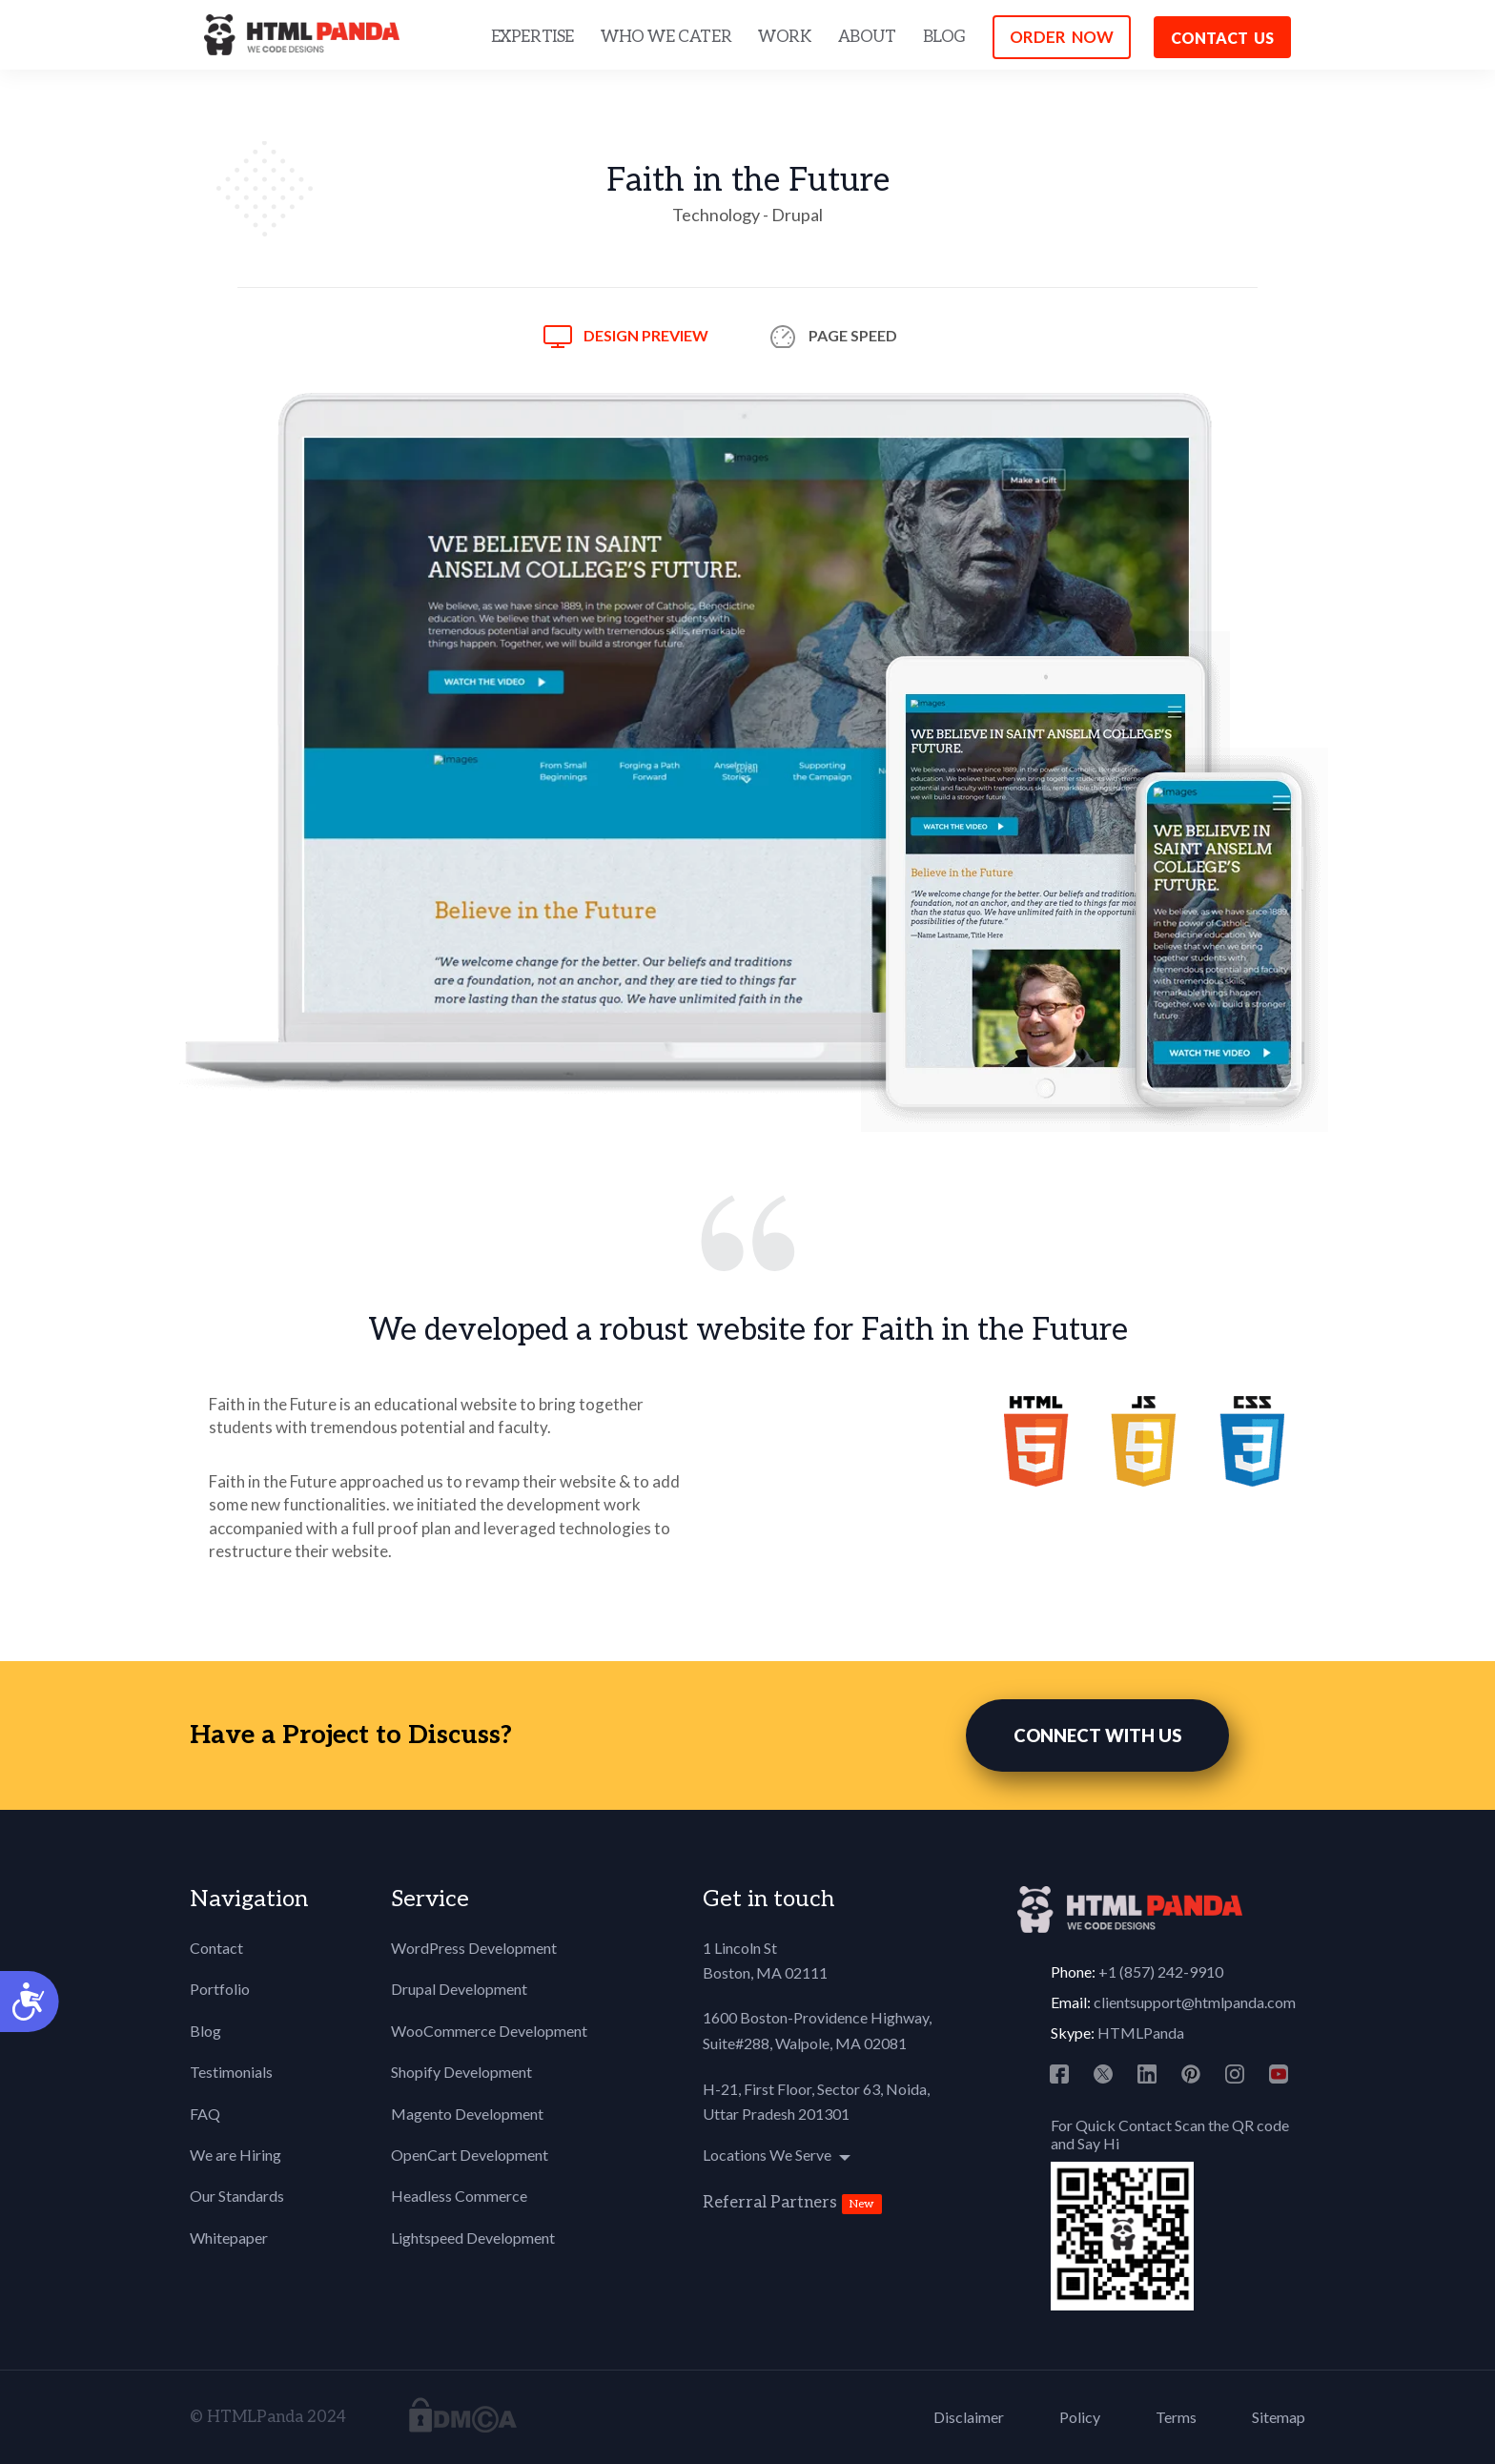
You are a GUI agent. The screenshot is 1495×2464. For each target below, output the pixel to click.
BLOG (944, 37)
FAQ (205, 2114)
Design (646, 335)
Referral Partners (770, 2202)
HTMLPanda (1140, 2032)
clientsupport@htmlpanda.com (1195, 2002)
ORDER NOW (1062, 37)
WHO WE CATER (666, 37)
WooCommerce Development (489, 2031)
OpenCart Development (469, 2155)
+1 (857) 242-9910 (1160, 1971)
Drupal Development (459, 1989)
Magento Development (467, 2114)
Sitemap (1278, 2417)
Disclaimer (968, 2417)
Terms (1176, 2417)
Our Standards (237, 2196)
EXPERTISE (532, 37)
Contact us (1222, 38)
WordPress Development (474, 1948)
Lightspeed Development (473, 2237)
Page (853, 335)
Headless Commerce (459, 2196)
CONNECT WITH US (1097, 1735)
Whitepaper (229, 2237)
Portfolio (220, 1989)
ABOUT (867, 37)
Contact (216, 1948)
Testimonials (231, 2072)
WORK (784, 37)
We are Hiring (235, 2155)
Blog (205, 2031)
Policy (1079, 2417)
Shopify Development (461, 2072)
